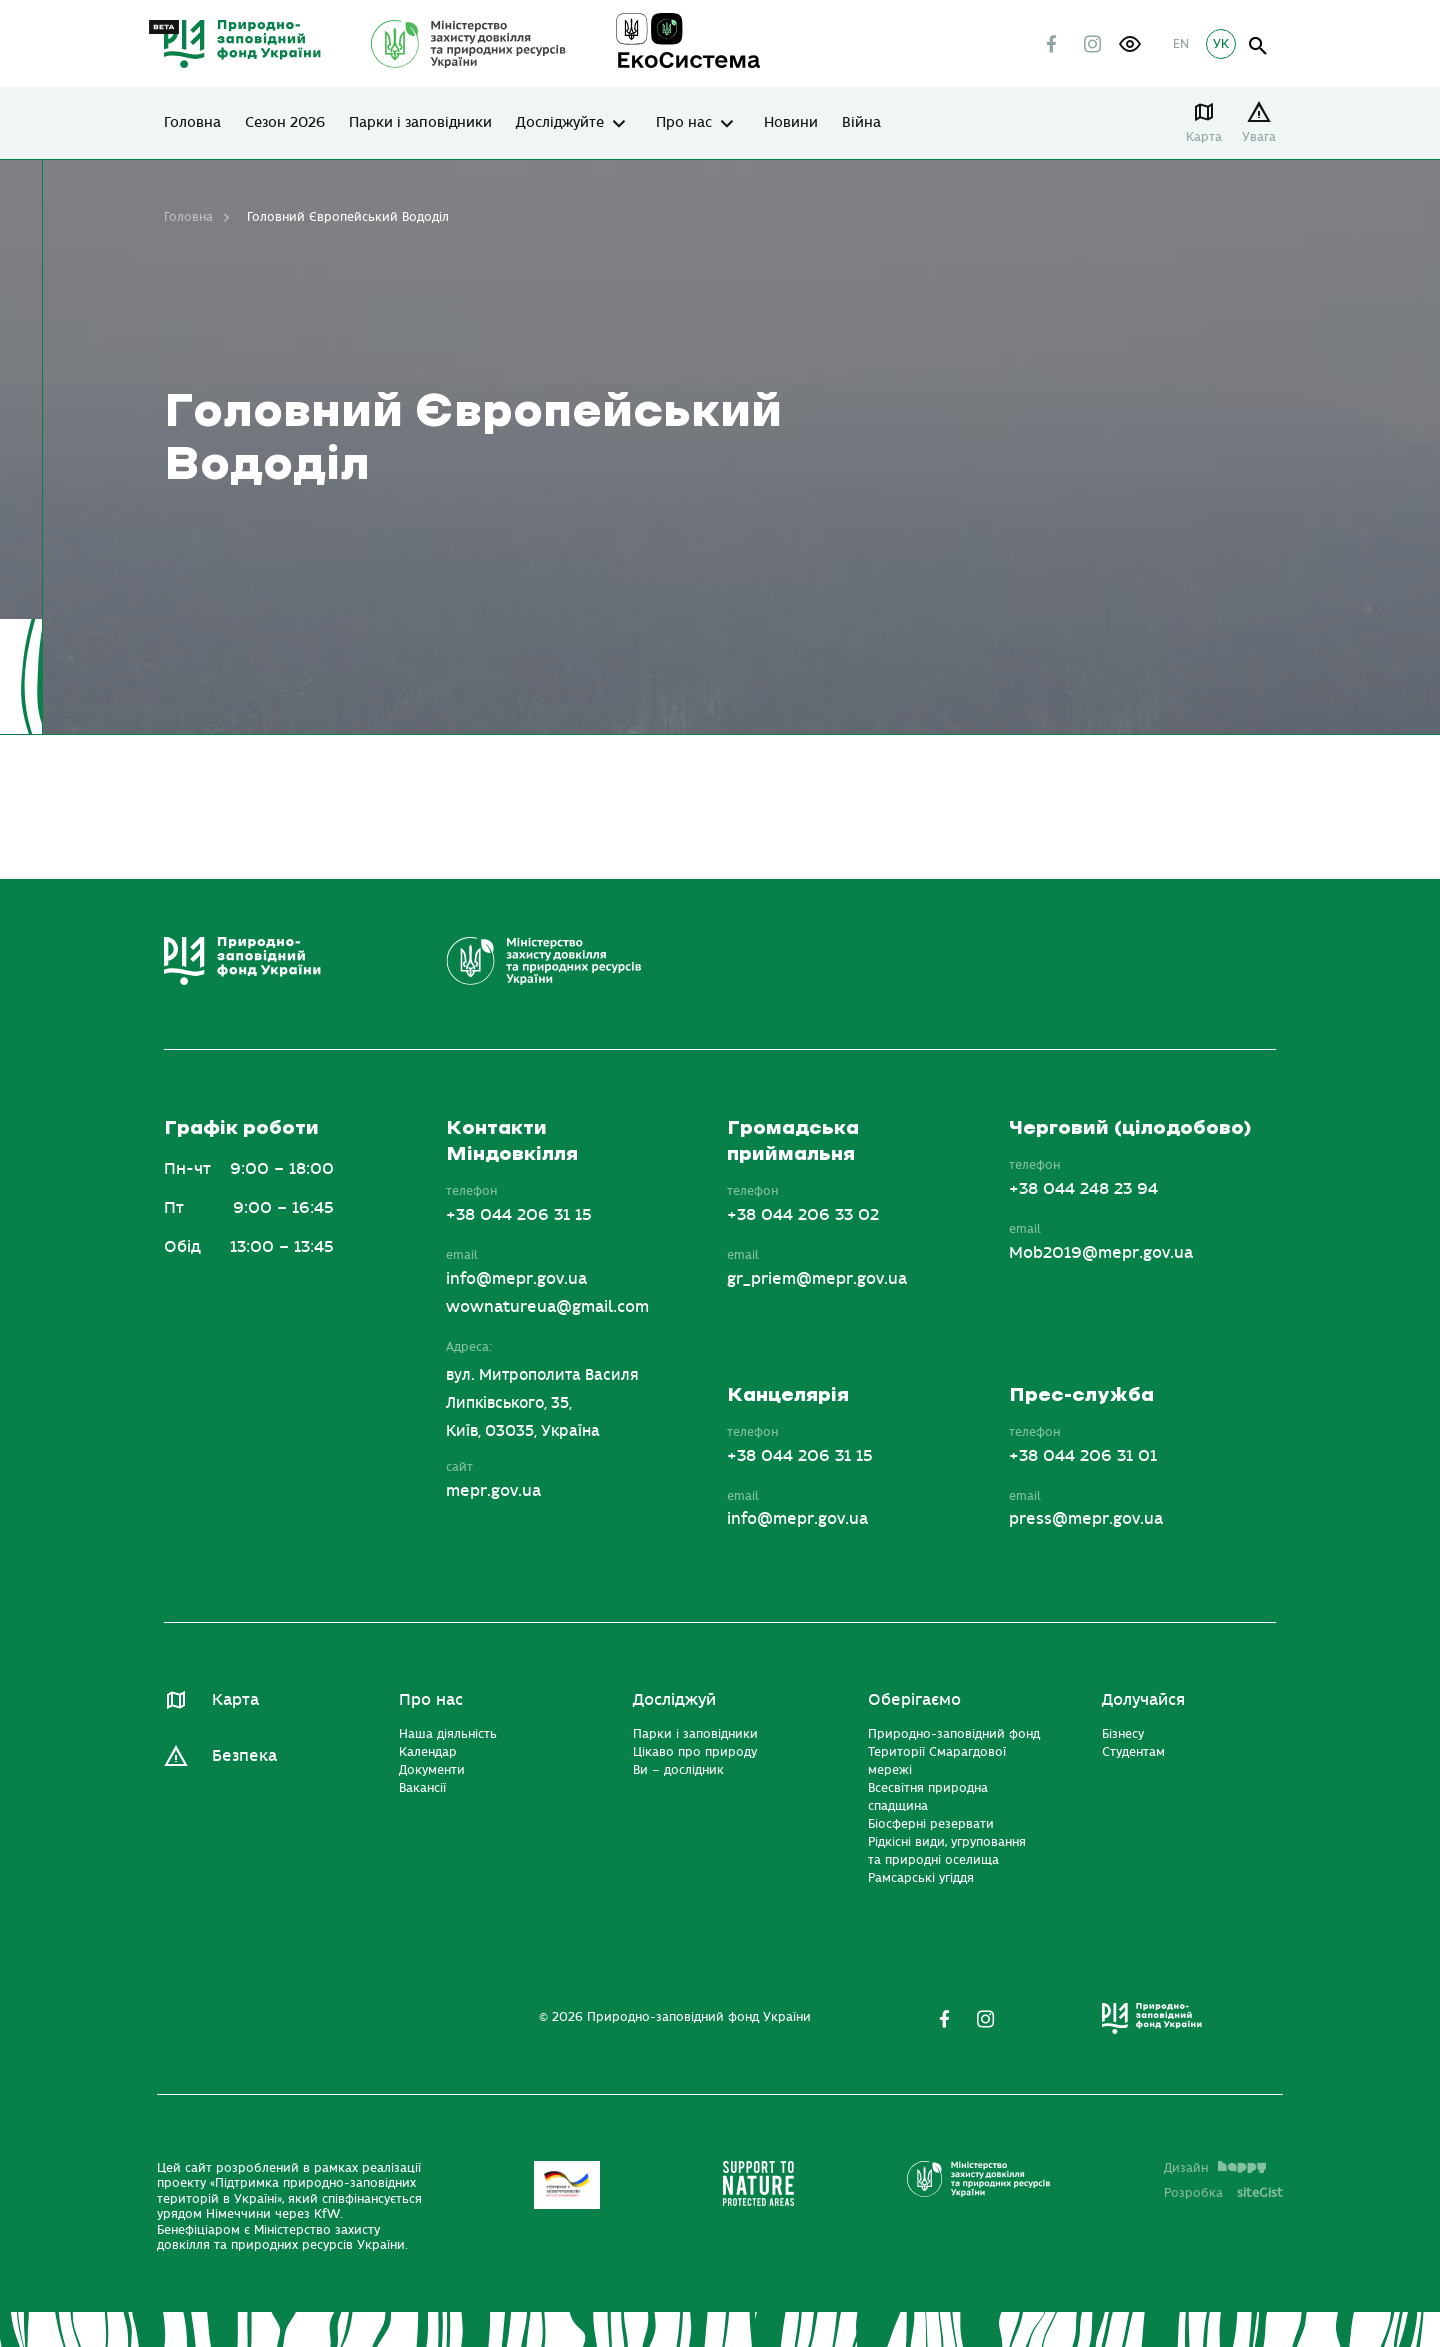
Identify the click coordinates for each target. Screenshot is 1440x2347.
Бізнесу (1123, 1734)
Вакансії (422, 1788)
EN (1181, 44)
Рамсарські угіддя (921, 1878)
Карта (1204, 137)
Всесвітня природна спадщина (928, 1797)
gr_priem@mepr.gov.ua (817, 1279)
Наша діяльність (448, 1734)
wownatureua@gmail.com (547, 1307)
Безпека (244, 1756)
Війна (861, 123)
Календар (428, 1752)
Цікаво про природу (695, 1752)
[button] (1130, 44)
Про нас (684, 123)
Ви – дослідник (678, 1770)
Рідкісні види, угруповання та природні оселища (947, 1851)
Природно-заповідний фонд (954, 1734)
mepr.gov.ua (493, 1491)
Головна (192, 123)
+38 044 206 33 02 (803, 1215)
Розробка (1223, 2193)
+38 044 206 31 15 (519, 1215)
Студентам (1133, 1752)
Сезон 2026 (285, 123)
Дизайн (1215, 2168)
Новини (791, 123)
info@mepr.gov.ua (516, 1279)
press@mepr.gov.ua (1086, 1519)
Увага (1259, 137)
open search (1258, 46)
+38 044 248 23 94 (1083, 1189)
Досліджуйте (560, 123)
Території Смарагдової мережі (937, 1761)
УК (1221, 44)
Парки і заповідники (420, 123)
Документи (432, 1770)
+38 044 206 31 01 (1083, 1456)
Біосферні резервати (931, 1824)
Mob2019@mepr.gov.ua (1101, 1253)
